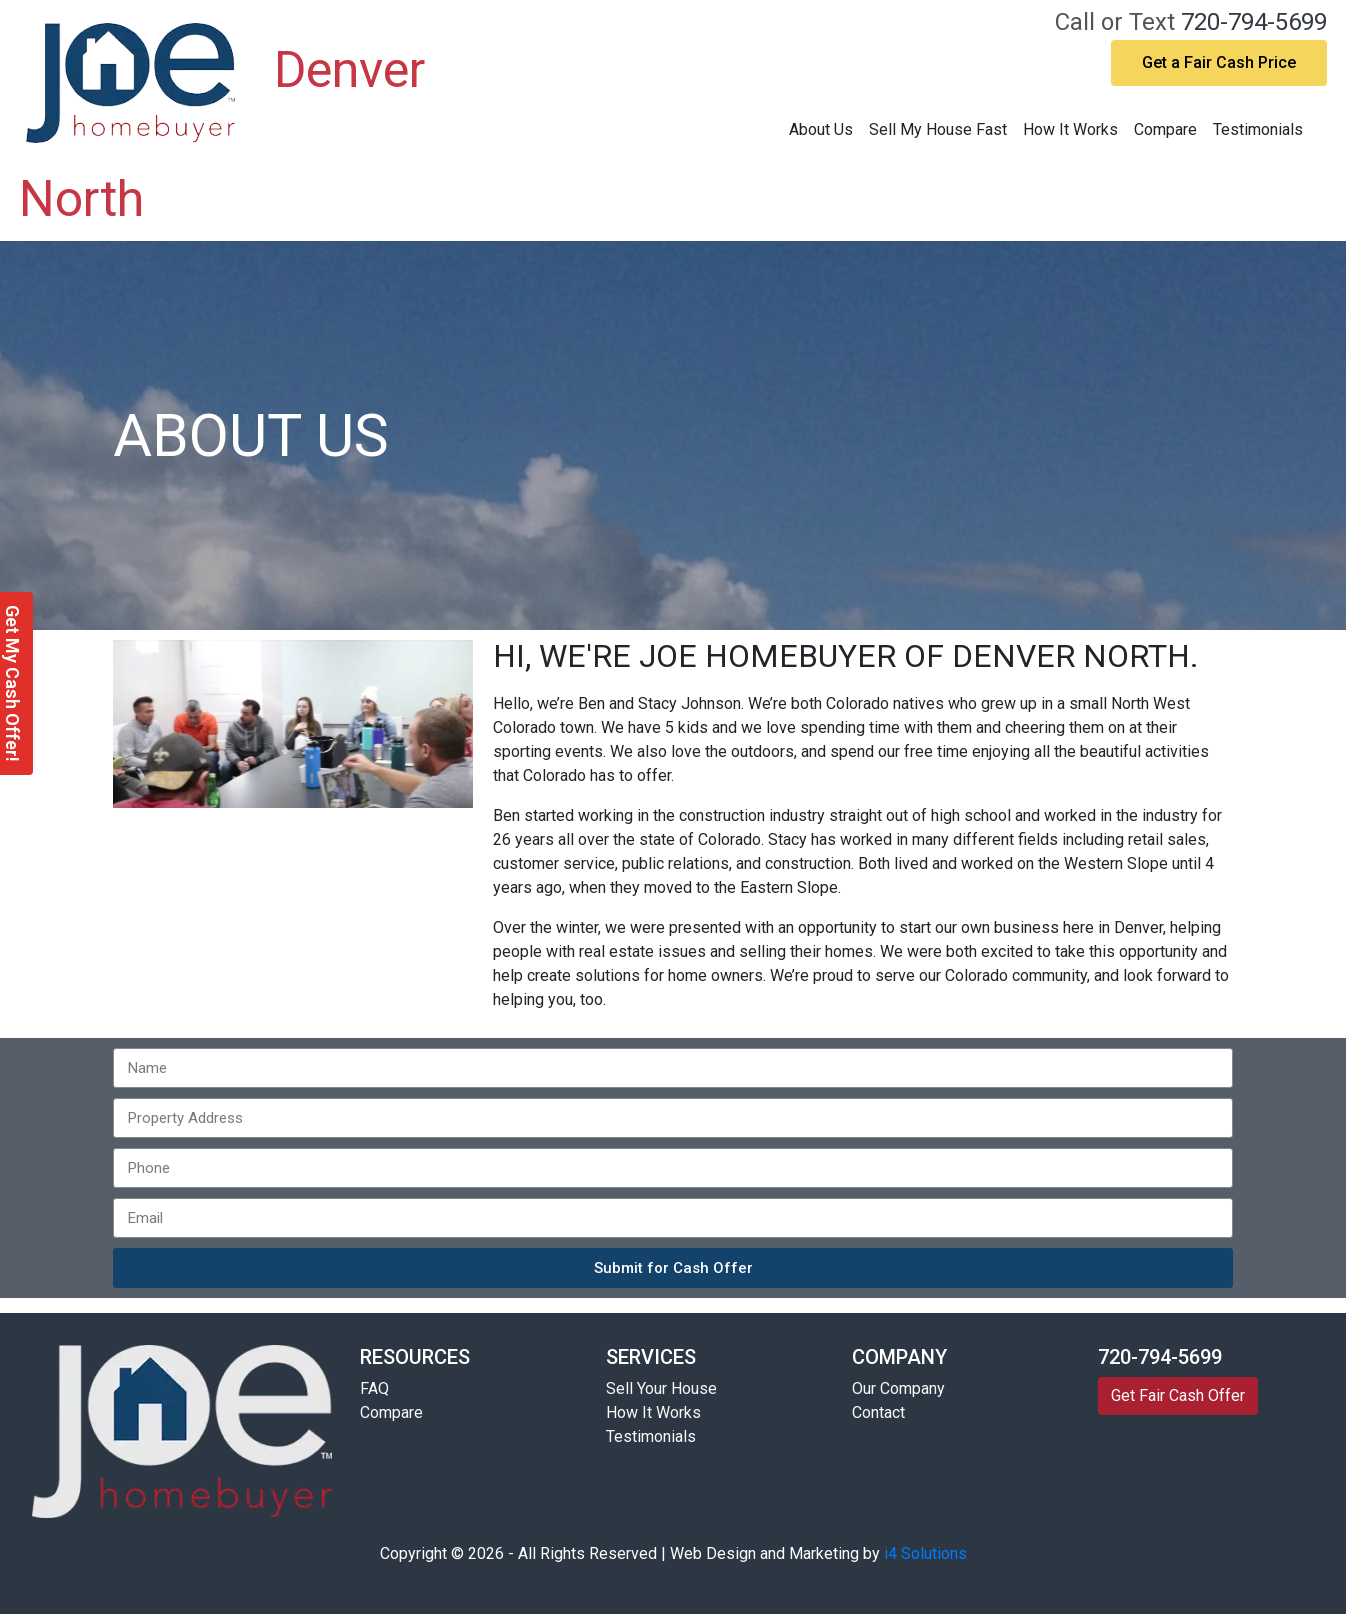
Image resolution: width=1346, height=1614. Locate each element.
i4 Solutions (925, 1553)
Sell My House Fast (938, 129)
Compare (1165, 129)
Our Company (898, 1388)
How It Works (1070, 129)
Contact (878, 1412)
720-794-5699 (1254, 22)
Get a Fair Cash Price (1219, 62)
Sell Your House (661, 1388)
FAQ (374, 1388)
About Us (821, 129)
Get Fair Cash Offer (1178, 1395)
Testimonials (1258, 129)
